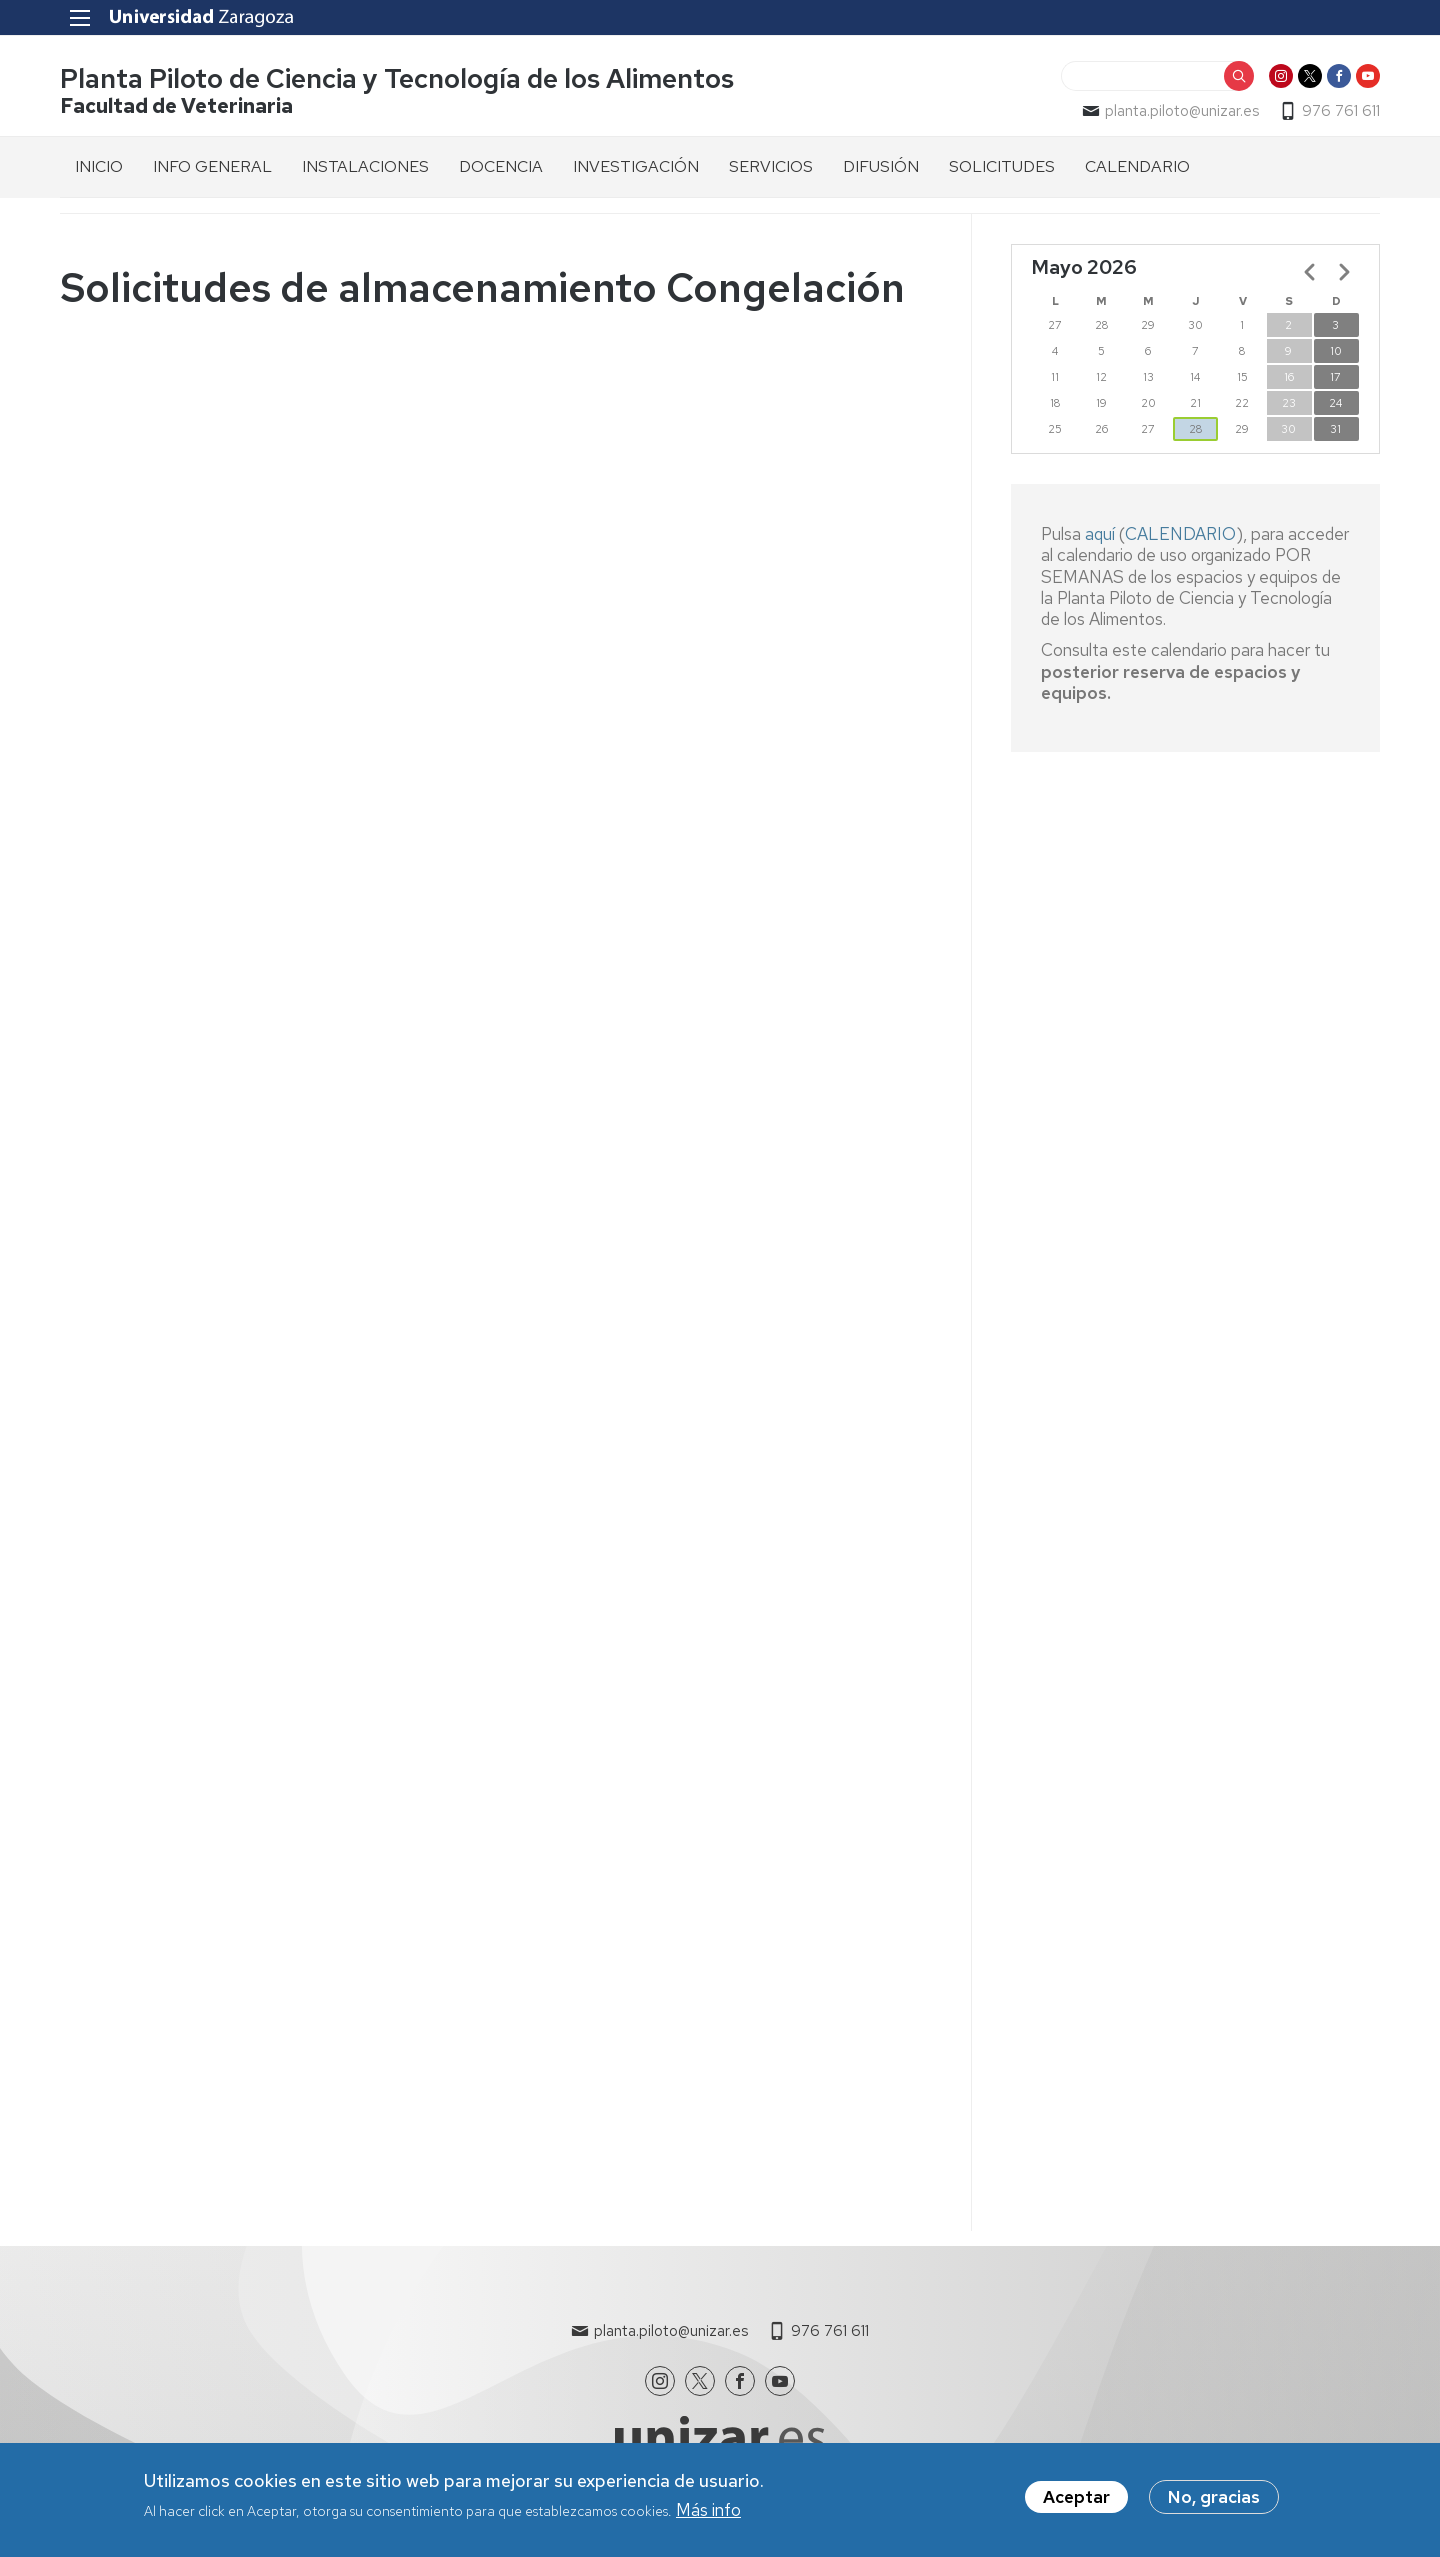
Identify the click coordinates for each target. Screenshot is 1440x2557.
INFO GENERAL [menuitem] (212, 166)
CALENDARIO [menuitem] (1137, 166)
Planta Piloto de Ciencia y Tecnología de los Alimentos (397, 78)
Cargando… (495, 1259)
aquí (1102, 534)
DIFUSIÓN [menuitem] (881, 166)
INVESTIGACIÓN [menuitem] (636, 166)
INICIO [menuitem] (99, 166)
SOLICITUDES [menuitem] (1002, 166)
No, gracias (1214, 2497)
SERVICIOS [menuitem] (771, 166)
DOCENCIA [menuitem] (501, 166)
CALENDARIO (1180, 534)
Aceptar (1076, 2497)
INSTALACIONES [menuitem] (365, 166)
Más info (708, 2510)
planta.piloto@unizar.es (1182, 111)
